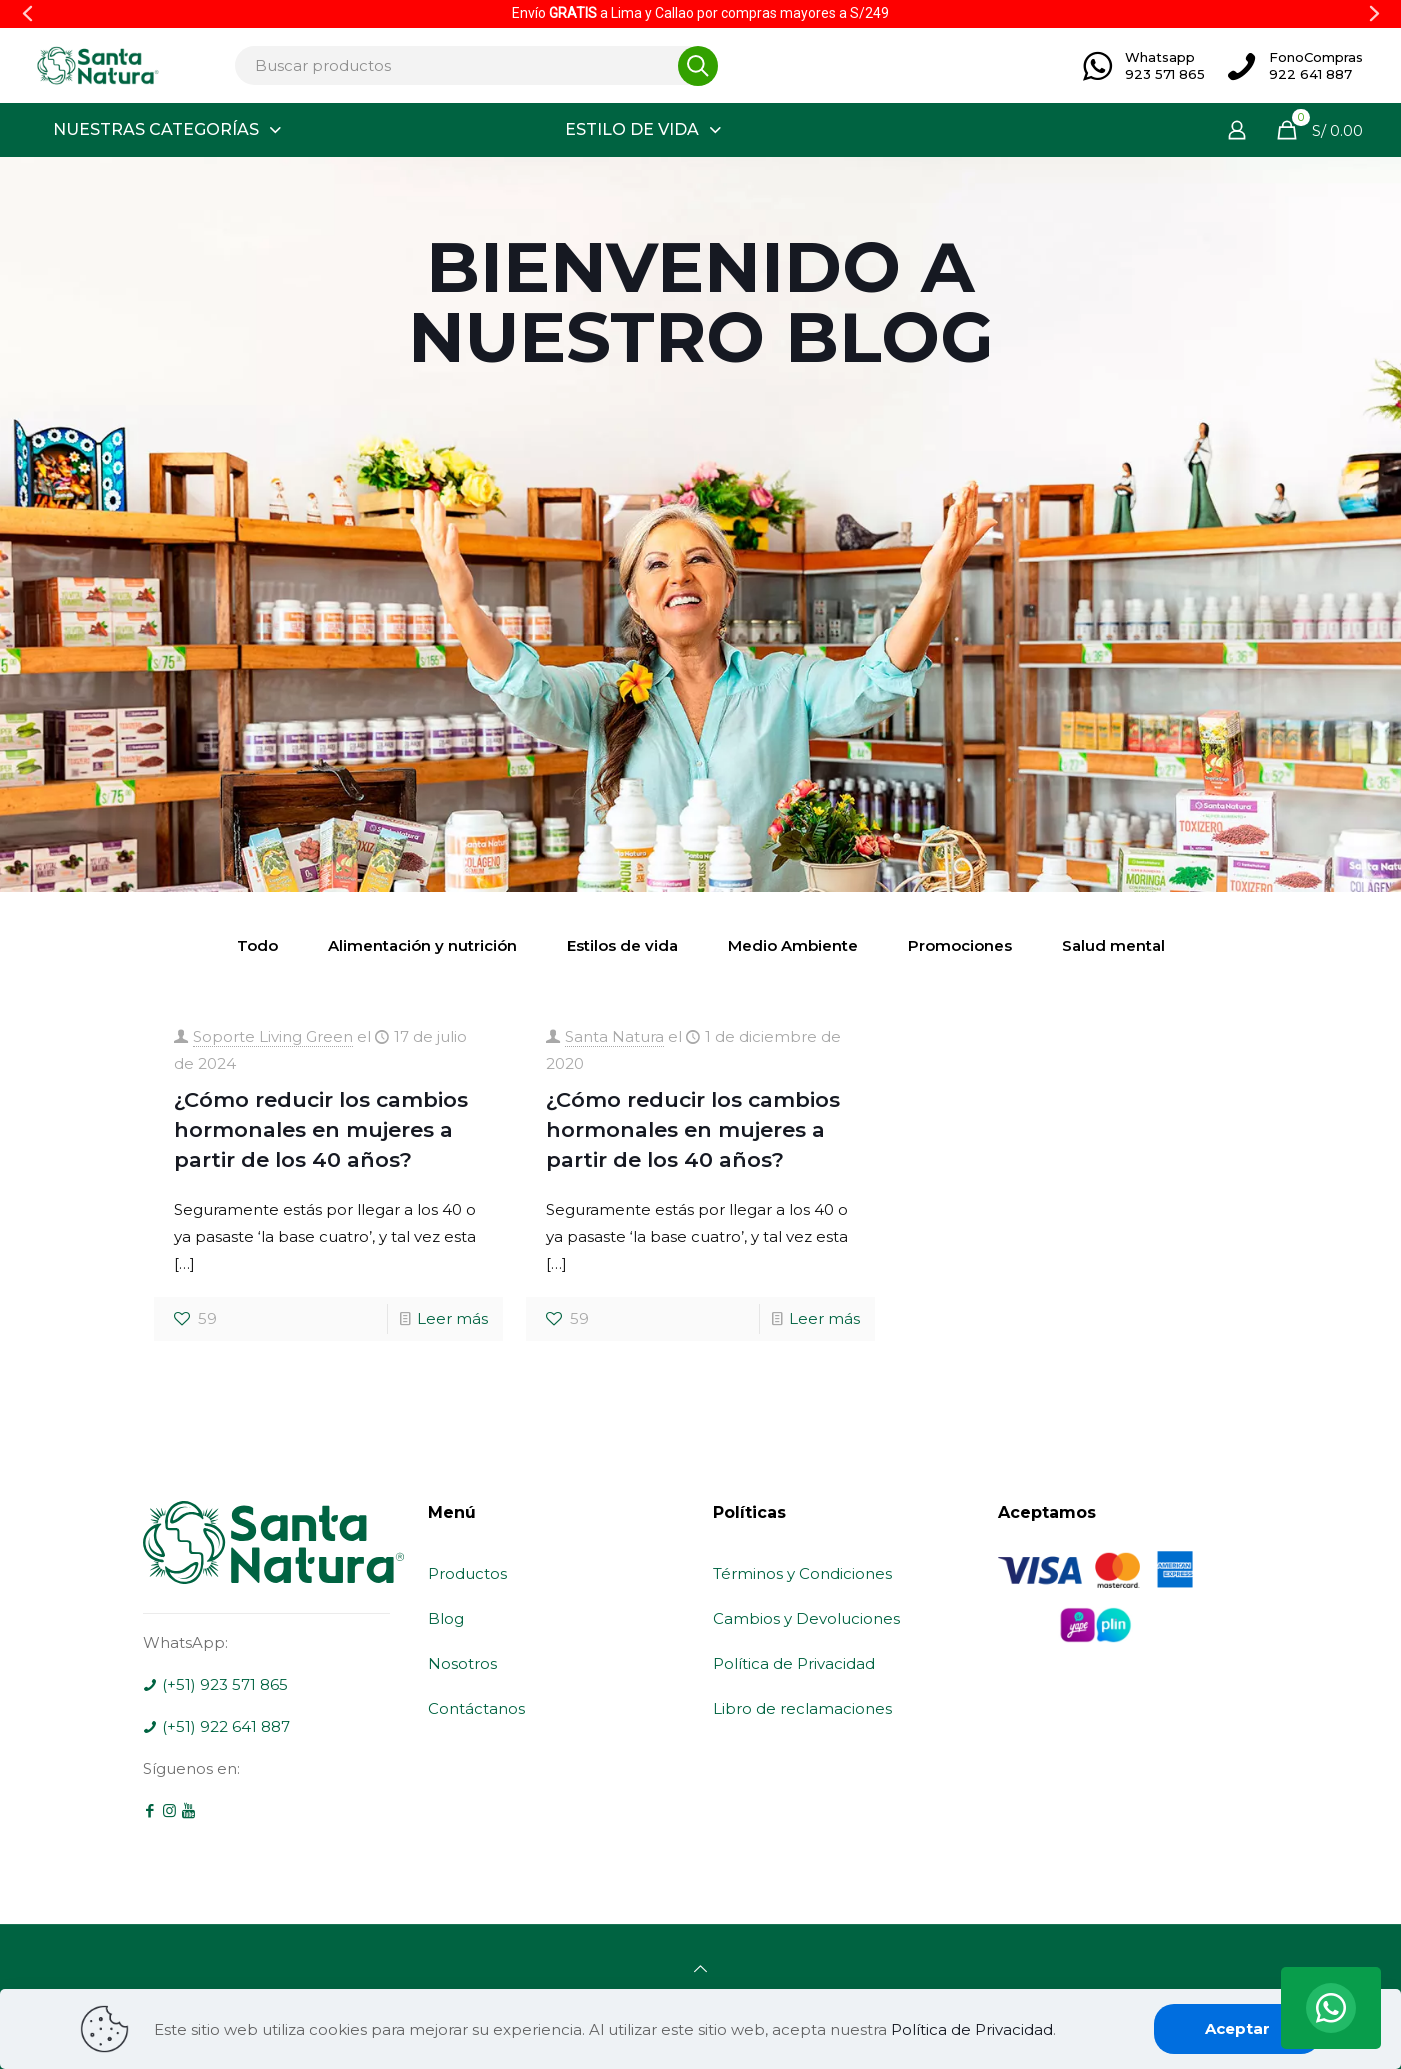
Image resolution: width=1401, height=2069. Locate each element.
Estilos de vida (622, 945)
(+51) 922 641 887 (216, 1726)
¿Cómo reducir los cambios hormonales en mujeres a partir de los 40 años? (321, 1129)
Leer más (452, 1318)
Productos (467, 1573)
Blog (446, 1618)
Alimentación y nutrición (422, 945)
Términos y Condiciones (802, 1573)
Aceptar (1237, 2028)
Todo (257, 945)
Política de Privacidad (794, 1663)
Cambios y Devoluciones (806, 1618)
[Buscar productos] (470, 65)
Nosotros (462, 1663)
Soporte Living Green (273, 1036)
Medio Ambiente (793, 945)
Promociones (960, 945)
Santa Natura (614, 1036)
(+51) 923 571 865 (215, 1684)
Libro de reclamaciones (802, 1708)
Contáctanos (476, 1708)
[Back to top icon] (700, 1968)
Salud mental (1113, 945)
